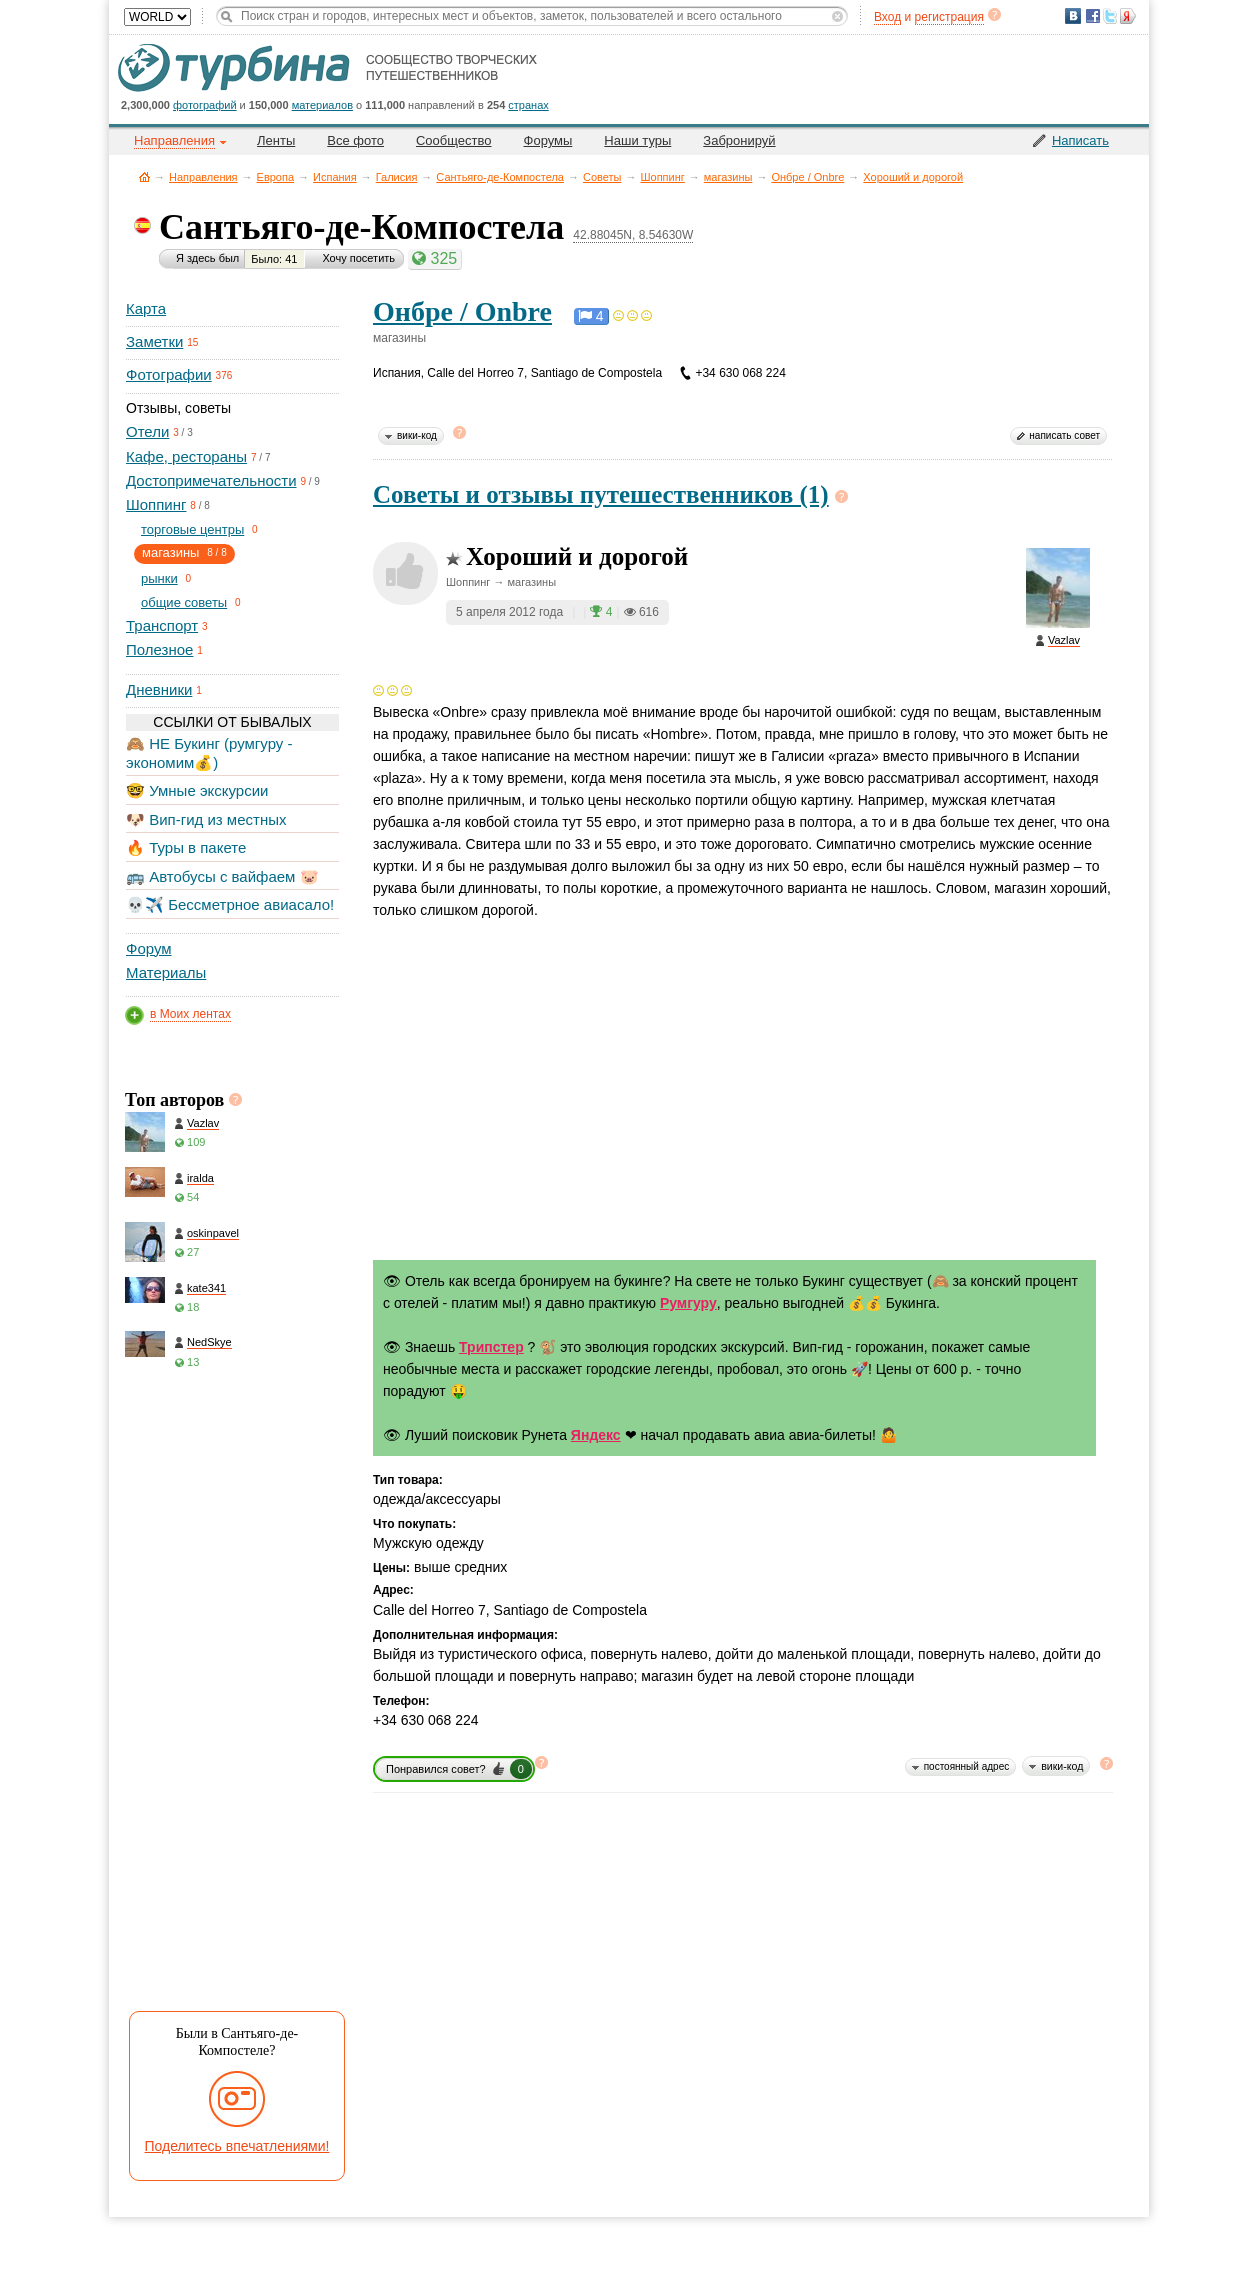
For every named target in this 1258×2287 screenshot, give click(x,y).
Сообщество (454, 140)
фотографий (205, 105)
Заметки (154, 341)
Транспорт (162, 625)
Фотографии (169, 374)
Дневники (159, 689)
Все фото (355, 140)
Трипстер (491, 1347)
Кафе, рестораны (186, 456)
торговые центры (192, 529)
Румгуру (688, 1303)
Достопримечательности (211, 480)
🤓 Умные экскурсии (197, 790)
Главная (144, 176)
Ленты (276, 140)
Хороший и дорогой (913, 177)
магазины (728, 177)
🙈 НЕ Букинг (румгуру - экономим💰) (209, 752)
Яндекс (596, 1435)
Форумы (548, 140)
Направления (203, 177)
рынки (159, 578)
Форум (149, 948)
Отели (147, 431)
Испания (335, 177)
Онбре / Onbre (807, 177)
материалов (322, 105)
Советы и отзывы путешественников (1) (601, 494)
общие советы (184, 602)
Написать (1080, 140)
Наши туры (637, 140)
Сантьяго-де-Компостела (500, 177)
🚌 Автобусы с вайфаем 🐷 (222, 876)
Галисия (397, 177)
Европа (276, 177)
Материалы (166, 972)
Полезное (159, 649)
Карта (146, 308)
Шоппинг (662, 177)
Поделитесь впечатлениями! (237, 2146)
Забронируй (739, 140)
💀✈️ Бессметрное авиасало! (230, 904)
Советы (602, 177)
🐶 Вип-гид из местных (206, 819)
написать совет (1064, 435)
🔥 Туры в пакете (186, 847)
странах (528, 105)
